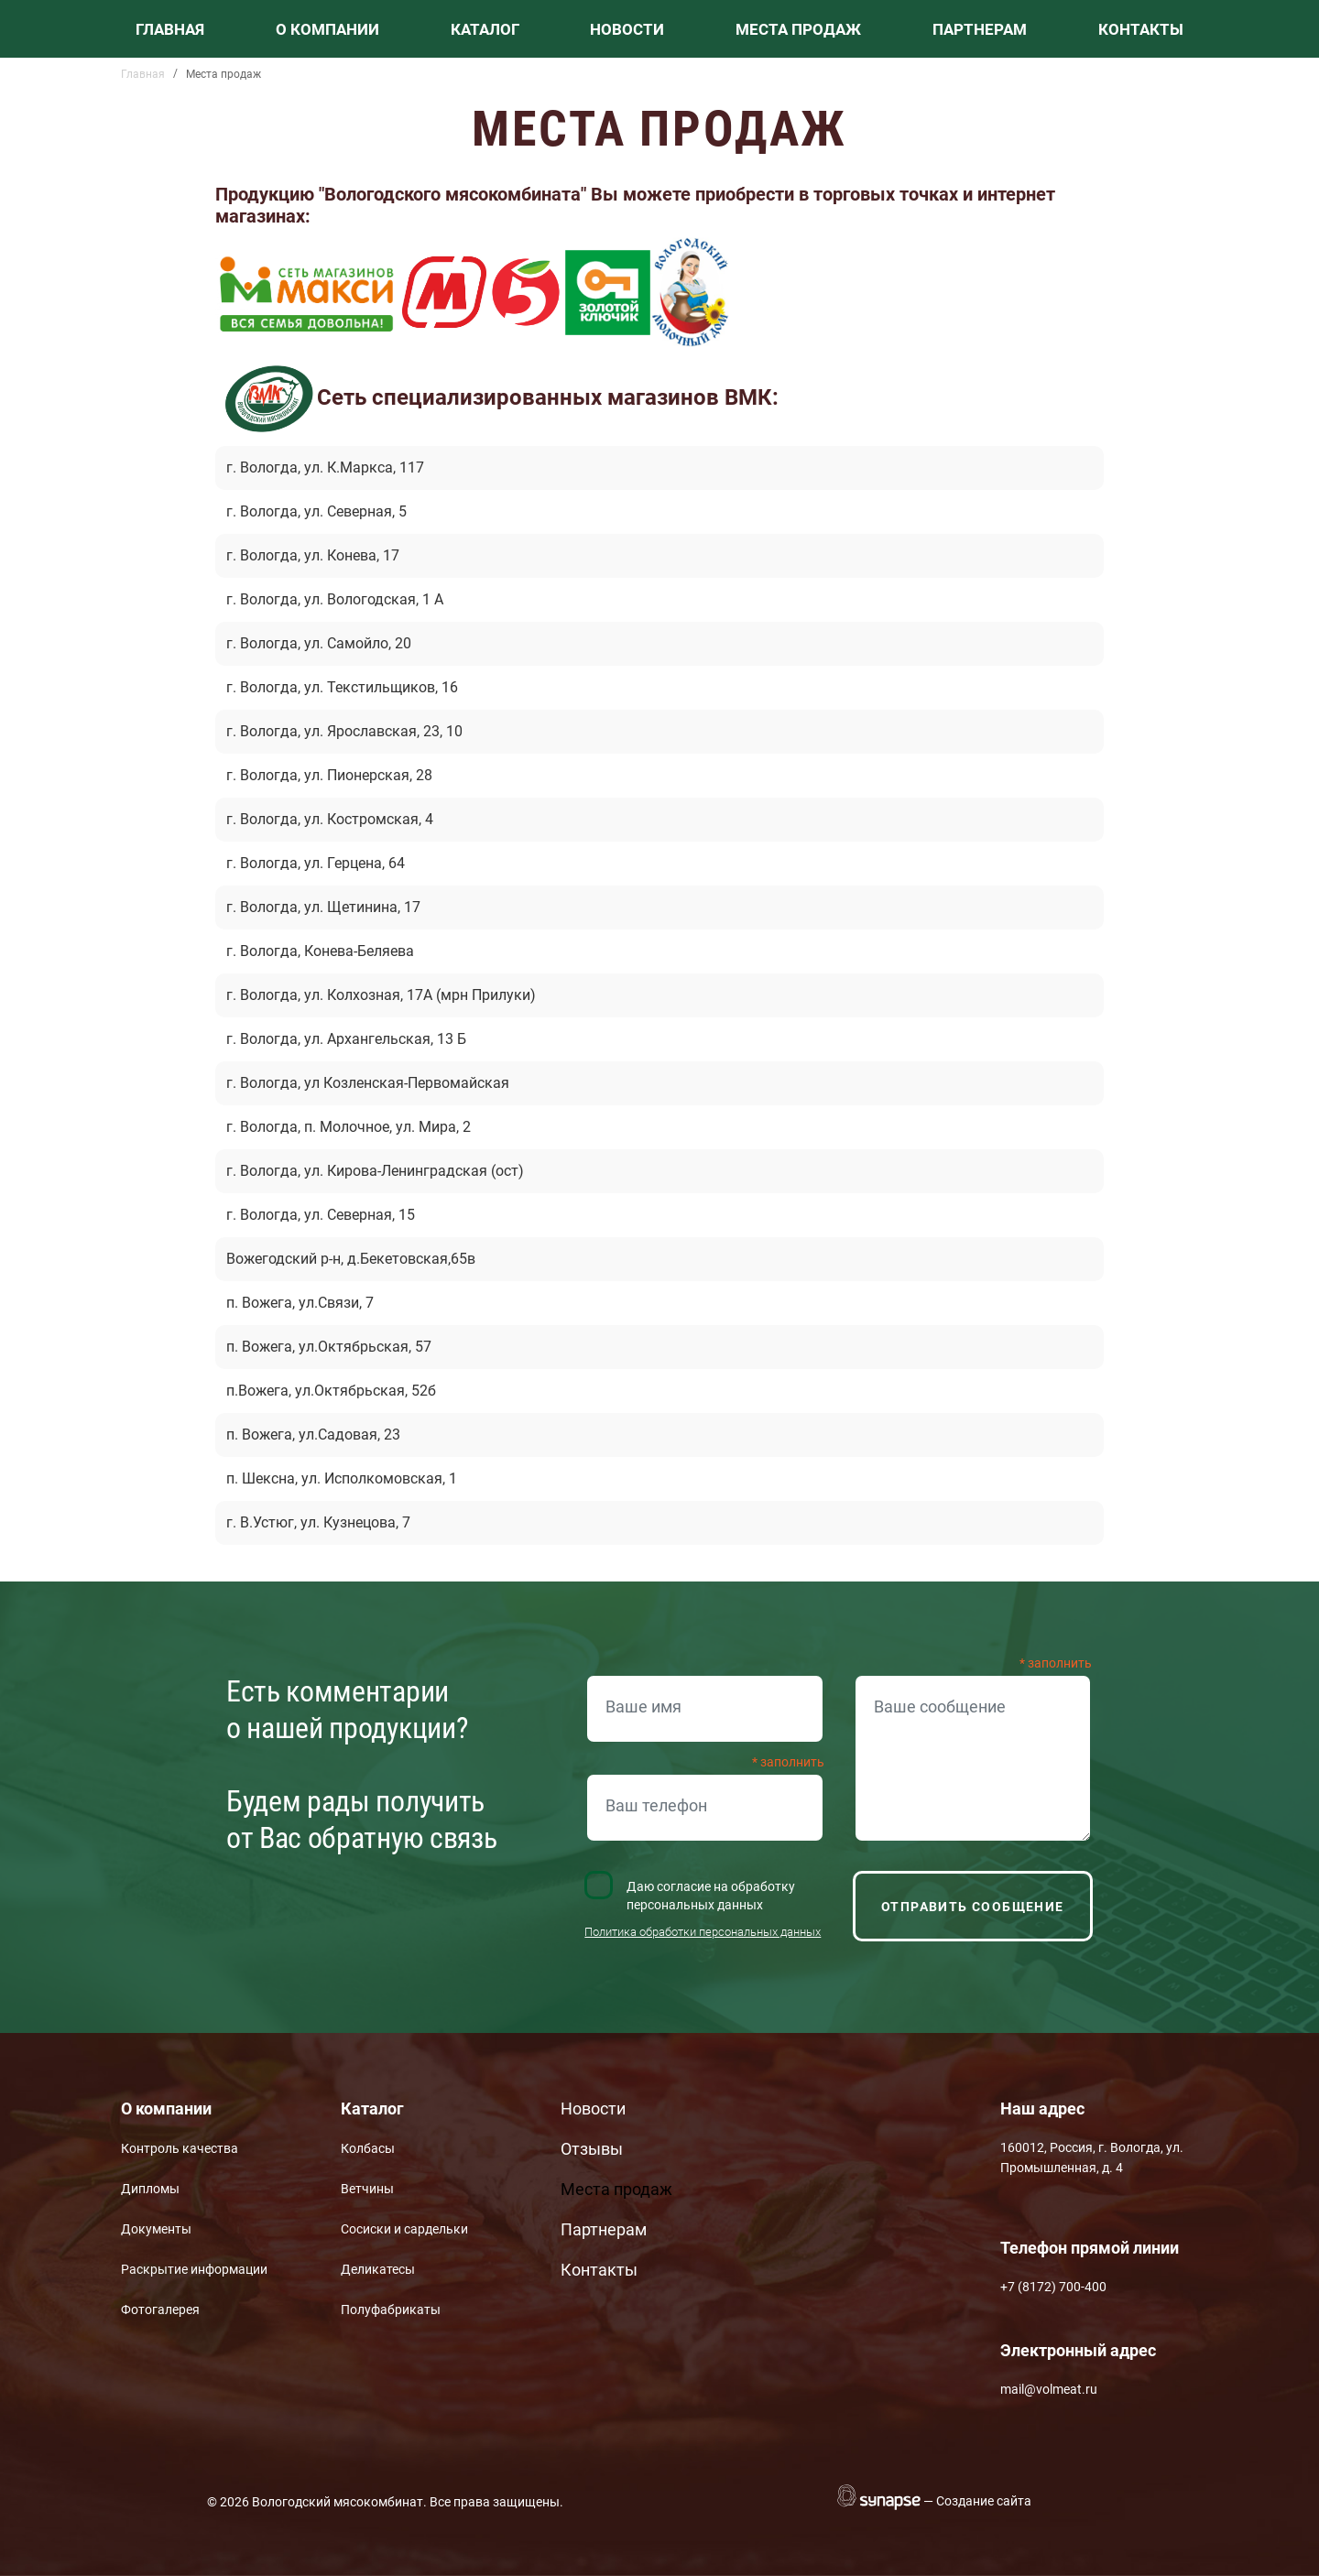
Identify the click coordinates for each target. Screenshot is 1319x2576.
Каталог (485, 29)
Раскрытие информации (194, 2269)
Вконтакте (838, 2115)
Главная (170, 29)
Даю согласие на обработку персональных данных (711, 1895)
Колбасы (368, 2148)
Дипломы (150, 2188)
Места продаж (798, 29)
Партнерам (979, 29)
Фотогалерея (160, 2309)
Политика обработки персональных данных (702, 1932)
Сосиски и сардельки (404, 2229)
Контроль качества (179, 2148)
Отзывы (592, 2148)
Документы (156, 2229)
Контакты (1140, 29)
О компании (327, 29)
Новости (627, 29)
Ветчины (367, 2188)
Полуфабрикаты (391, 2309)
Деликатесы (378, 2269)
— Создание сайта (977, 2501)
